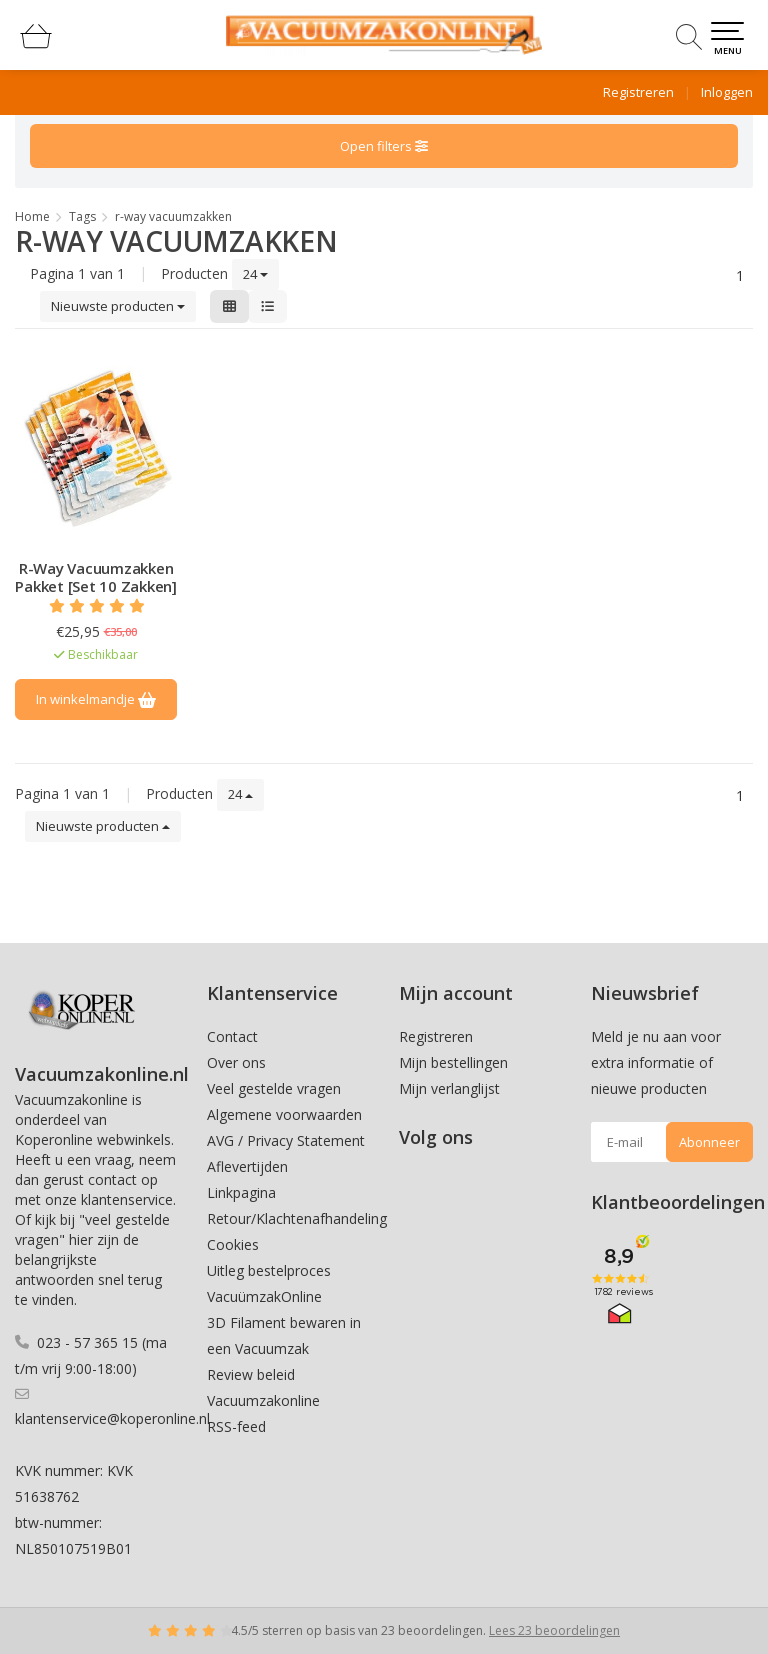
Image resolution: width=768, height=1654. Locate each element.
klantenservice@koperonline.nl (112, 1418)
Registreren (638, 92)
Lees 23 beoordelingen (554, 1630)
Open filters (384, 146)
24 (255, 274)
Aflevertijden (247, 1166)
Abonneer (709, 1142)
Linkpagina (241, 1192)
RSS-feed (236, 1426)
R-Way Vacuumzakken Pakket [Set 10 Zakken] (96, 577)
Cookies (233, 1244)
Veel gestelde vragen (274, 1088)
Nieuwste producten (118, 306)
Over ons (236, 1062)
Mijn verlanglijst (449, 1088)
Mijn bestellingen (453, 1062)
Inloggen (727, 92)
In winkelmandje (96, 699)
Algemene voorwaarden (284, 1114)
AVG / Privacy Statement (286, 1140)
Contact (232, 1036)
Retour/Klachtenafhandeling (297, 1218)
